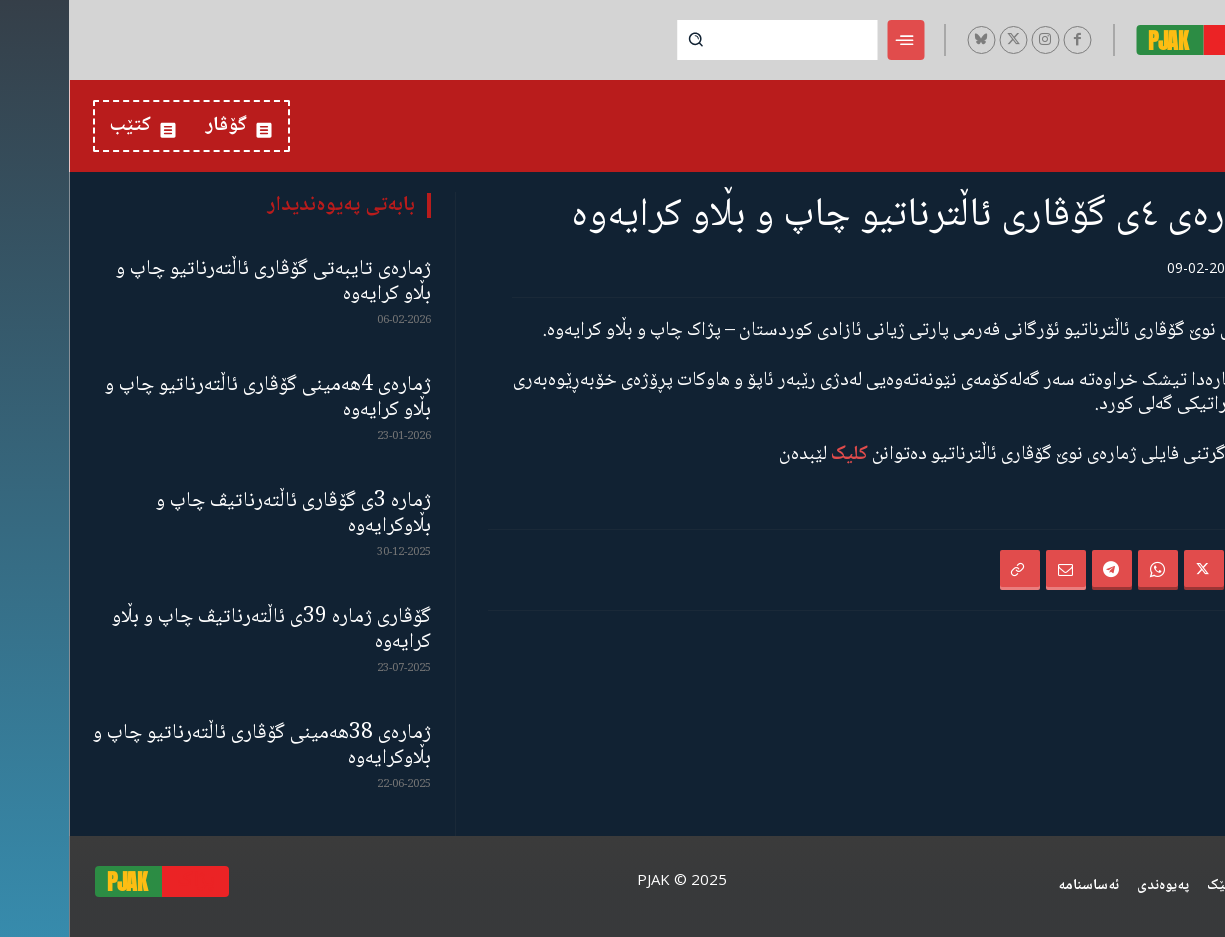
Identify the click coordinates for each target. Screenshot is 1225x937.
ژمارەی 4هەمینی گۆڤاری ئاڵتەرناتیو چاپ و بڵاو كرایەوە (199, 398)
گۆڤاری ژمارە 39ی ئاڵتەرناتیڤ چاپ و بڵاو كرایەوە (202, 630)
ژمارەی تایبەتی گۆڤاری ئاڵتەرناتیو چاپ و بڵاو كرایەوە (204, 282)
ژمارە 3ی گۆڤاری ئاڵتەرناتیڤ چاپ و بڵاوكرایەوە (224, 514)
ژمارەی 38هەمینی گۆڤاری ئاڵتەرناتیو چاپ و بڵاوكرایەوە (193, 746)
